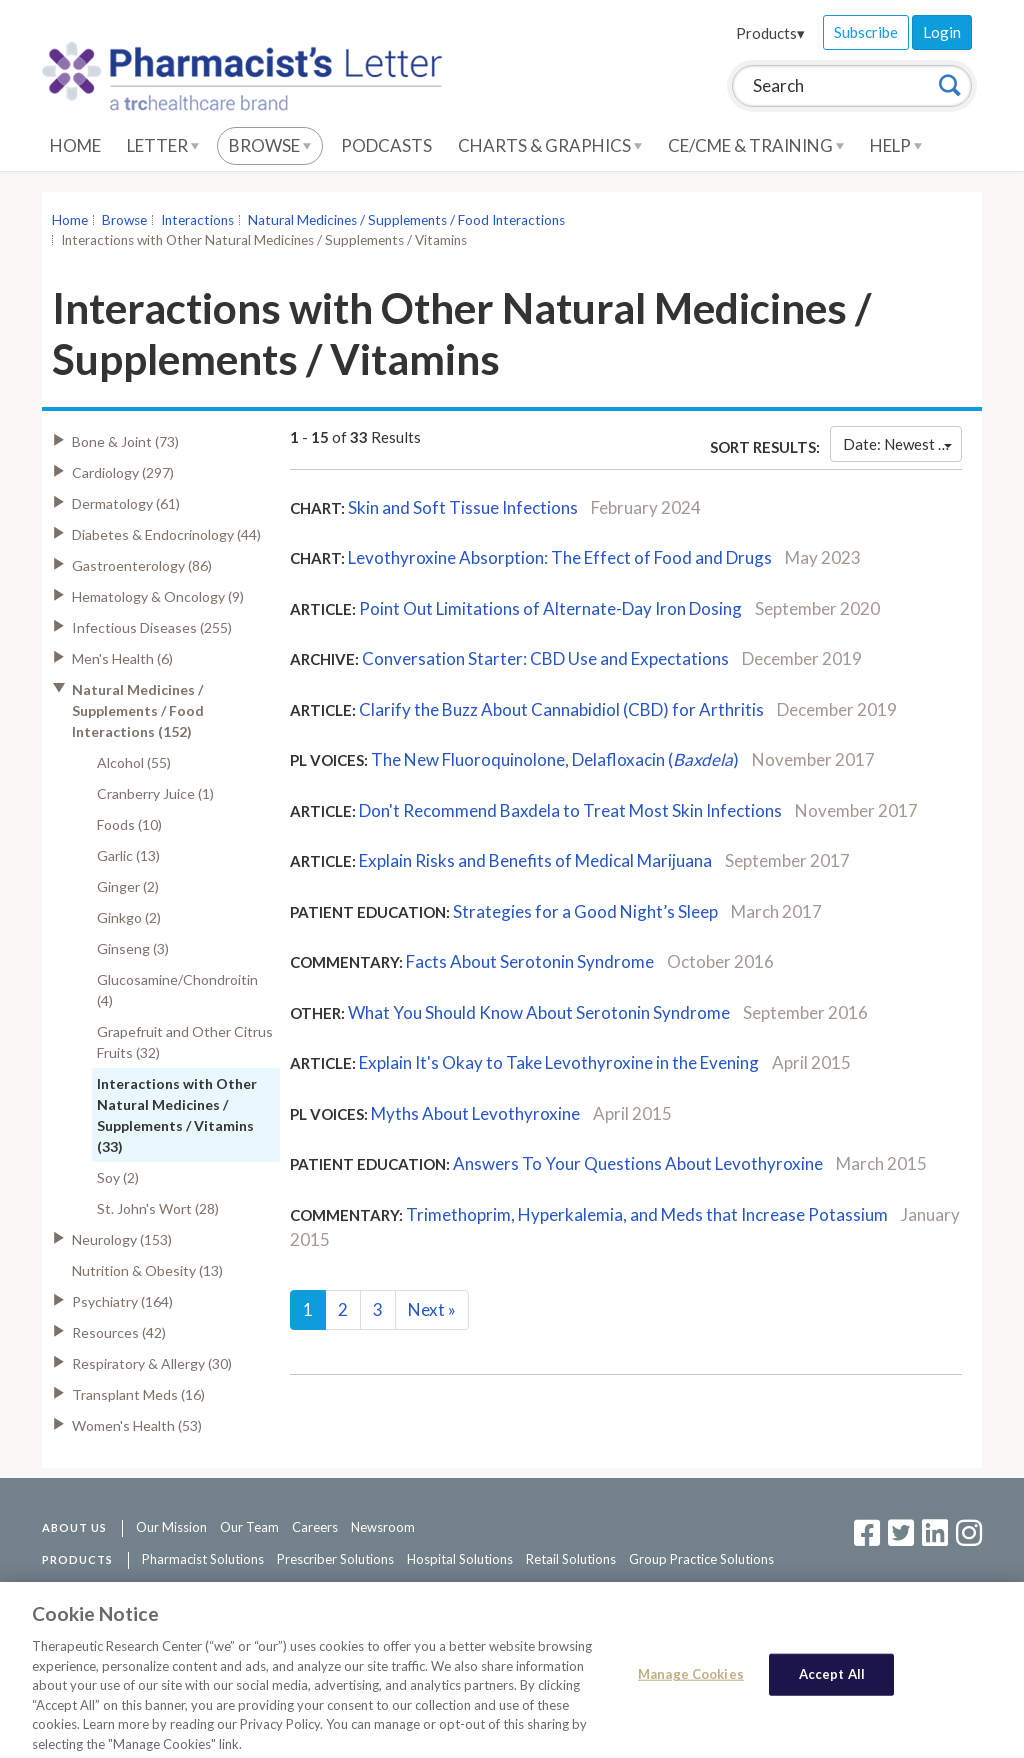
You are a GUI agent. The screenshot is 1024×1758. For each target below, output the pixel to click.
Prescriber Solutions (335, 1559)
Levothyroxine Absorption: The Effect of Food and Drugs (560, 557)
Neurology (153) (122, 1239)
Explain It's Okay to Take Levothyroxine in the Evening (559, 1062)
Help (896, 145)
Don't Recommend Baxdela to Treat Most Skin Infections (570, 810)
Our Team (249, 1527)
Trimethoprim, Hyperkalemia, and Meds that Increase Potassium (647, 1214)
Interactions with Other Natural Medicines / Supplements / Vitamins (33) (177, 1115)
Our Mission (171, 1527)
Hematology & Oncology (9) (158, 596)
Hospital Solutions (460, 1559)
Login (942, 32)
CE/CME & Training (756, 145)
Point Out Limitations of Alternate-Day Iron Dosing (550, 608)
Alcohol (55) (134, 762)
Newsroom (383, 1527)
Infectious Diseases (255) (152, 627)
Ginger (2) (128, 886)
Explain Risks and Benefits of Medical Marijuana (535, 860)
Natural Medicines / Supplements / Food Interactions (406, 220)
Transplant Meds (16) (138, 1394)
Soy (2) (118, 1177)
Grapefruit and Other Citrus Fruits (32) (185, 1042)
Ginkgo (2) (129, 917)
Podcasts (386, 145)
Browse (270, 145)
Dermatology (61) (126, 503)
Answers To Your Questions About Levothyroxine (638, 1163)
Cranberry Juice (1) (155, 793)
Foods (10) (129, 824)
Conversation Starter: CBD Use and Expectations (545, 658)
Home (75, 145)
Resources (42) (119, 1332)
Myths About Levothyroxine (477, 1113)
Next (432, 1309)
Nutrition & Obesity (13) (147, 1270)
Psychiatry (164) (122, 1301)
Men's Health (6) (122, 658)
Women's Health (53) (137, 1425)
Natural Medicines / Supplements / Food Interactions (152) (138, 710)
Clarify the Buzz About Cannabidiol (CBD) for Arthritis (561, 709)
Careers (315, 1527)
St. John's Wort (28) (158, 1208)
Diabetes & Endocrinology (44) (166, 534)
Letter (163, 145)
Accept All (832, 1683)
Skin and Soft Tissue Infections (463, 507)
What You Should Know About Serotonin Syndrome (539, 1012)
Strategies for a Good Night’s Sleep (585, 911)
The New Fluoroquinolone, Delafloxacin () (555, 759)
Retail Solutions (571, 1559)
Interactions (197, 220)
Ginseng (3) (133, 948)
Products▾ (770, 33)
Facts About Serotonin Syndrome (530, 961)
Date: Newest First (902, 444)
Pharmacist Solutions (203, 1559)
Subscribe (866, 32)
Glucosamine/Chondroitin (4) (177, 990)
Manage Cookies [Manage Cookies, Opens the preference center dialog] (691, 1683)
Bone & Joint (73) (125, 441)
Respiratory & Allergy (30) (152, 1363)
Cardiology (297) (123, 472)
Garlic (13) (128, 855)
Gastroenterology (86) (142, 565)
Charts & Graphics (550, 145)
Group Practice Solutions (701, 1559)
